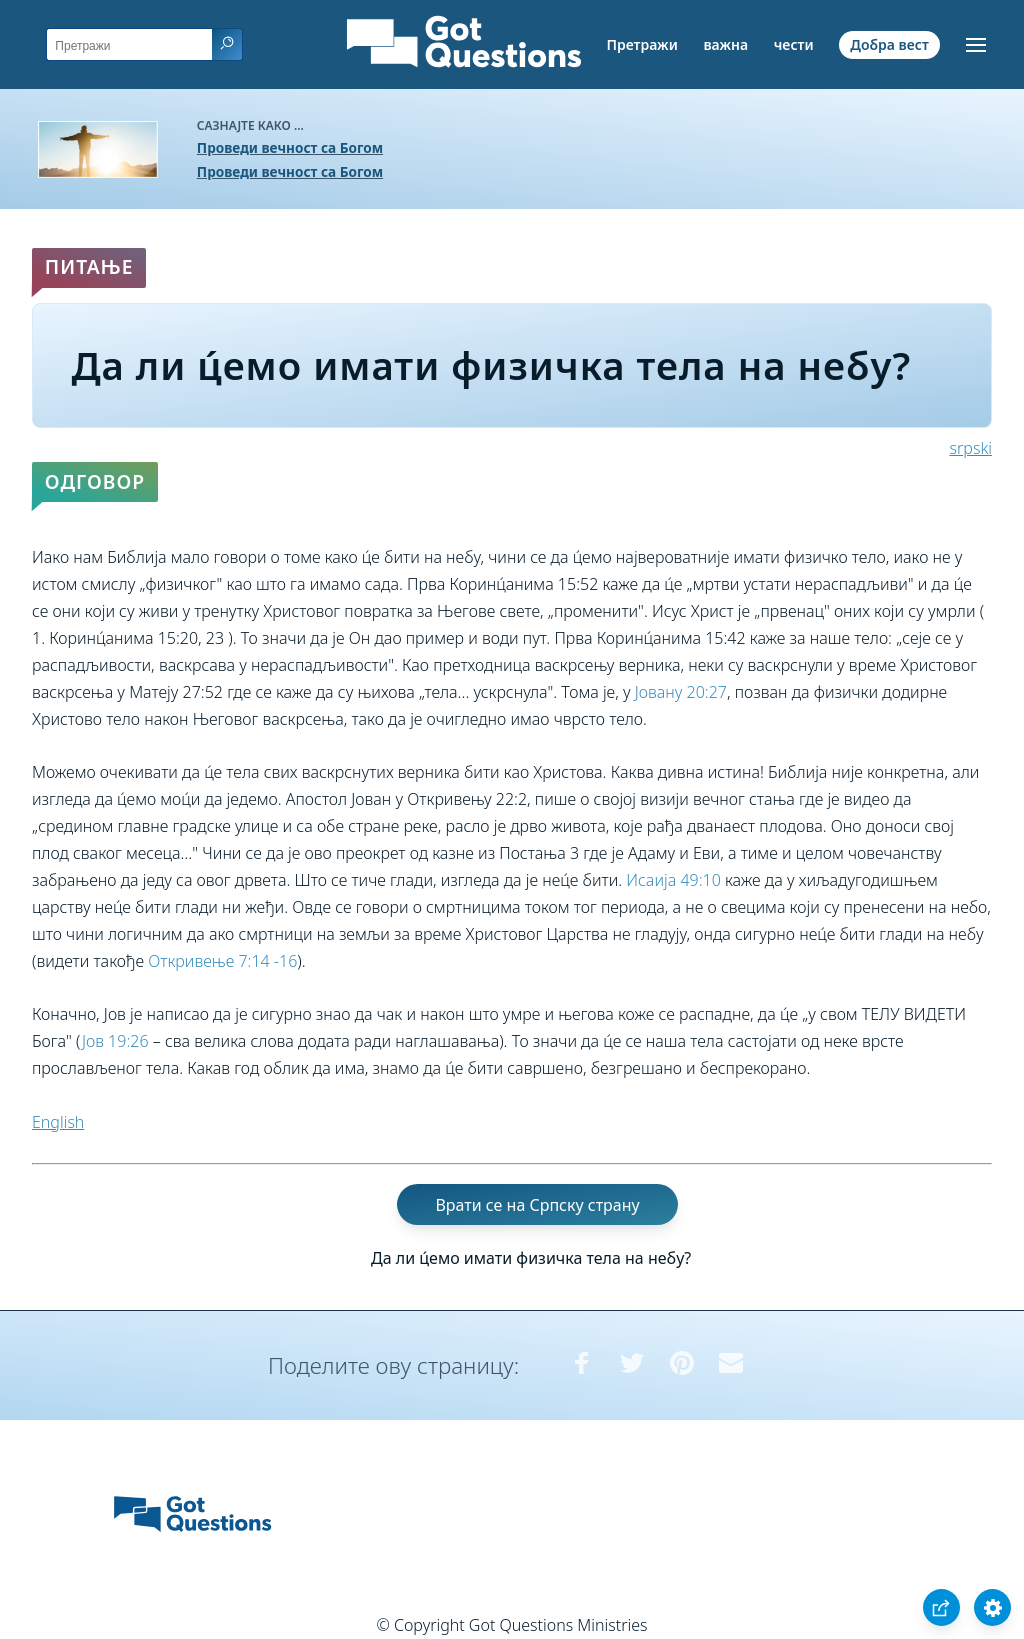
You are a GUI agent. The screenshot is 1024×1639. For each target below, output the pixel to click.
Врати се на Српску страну (537, 1204)
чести (794, 44)
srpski (971, 448)
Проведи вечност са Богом (290, 147)
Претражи (641, 44)
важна (725, 44)
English (58, 1122)
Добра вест (889, 44)
